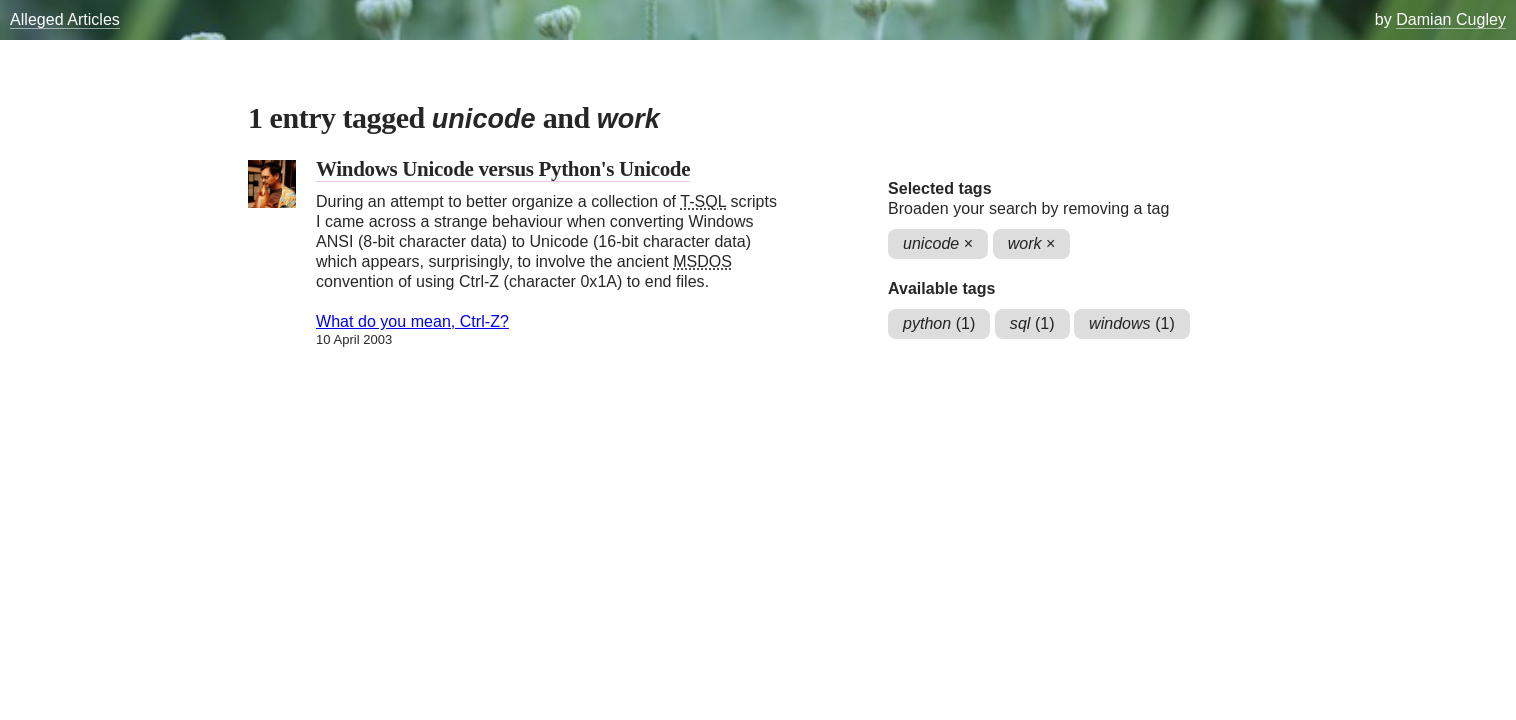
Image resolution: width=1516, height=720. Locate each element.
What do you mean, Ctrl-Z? (412, 321)
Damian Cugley (1451, 19)
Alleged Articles (65, 19)
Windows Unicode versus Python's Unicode (503, 169)
